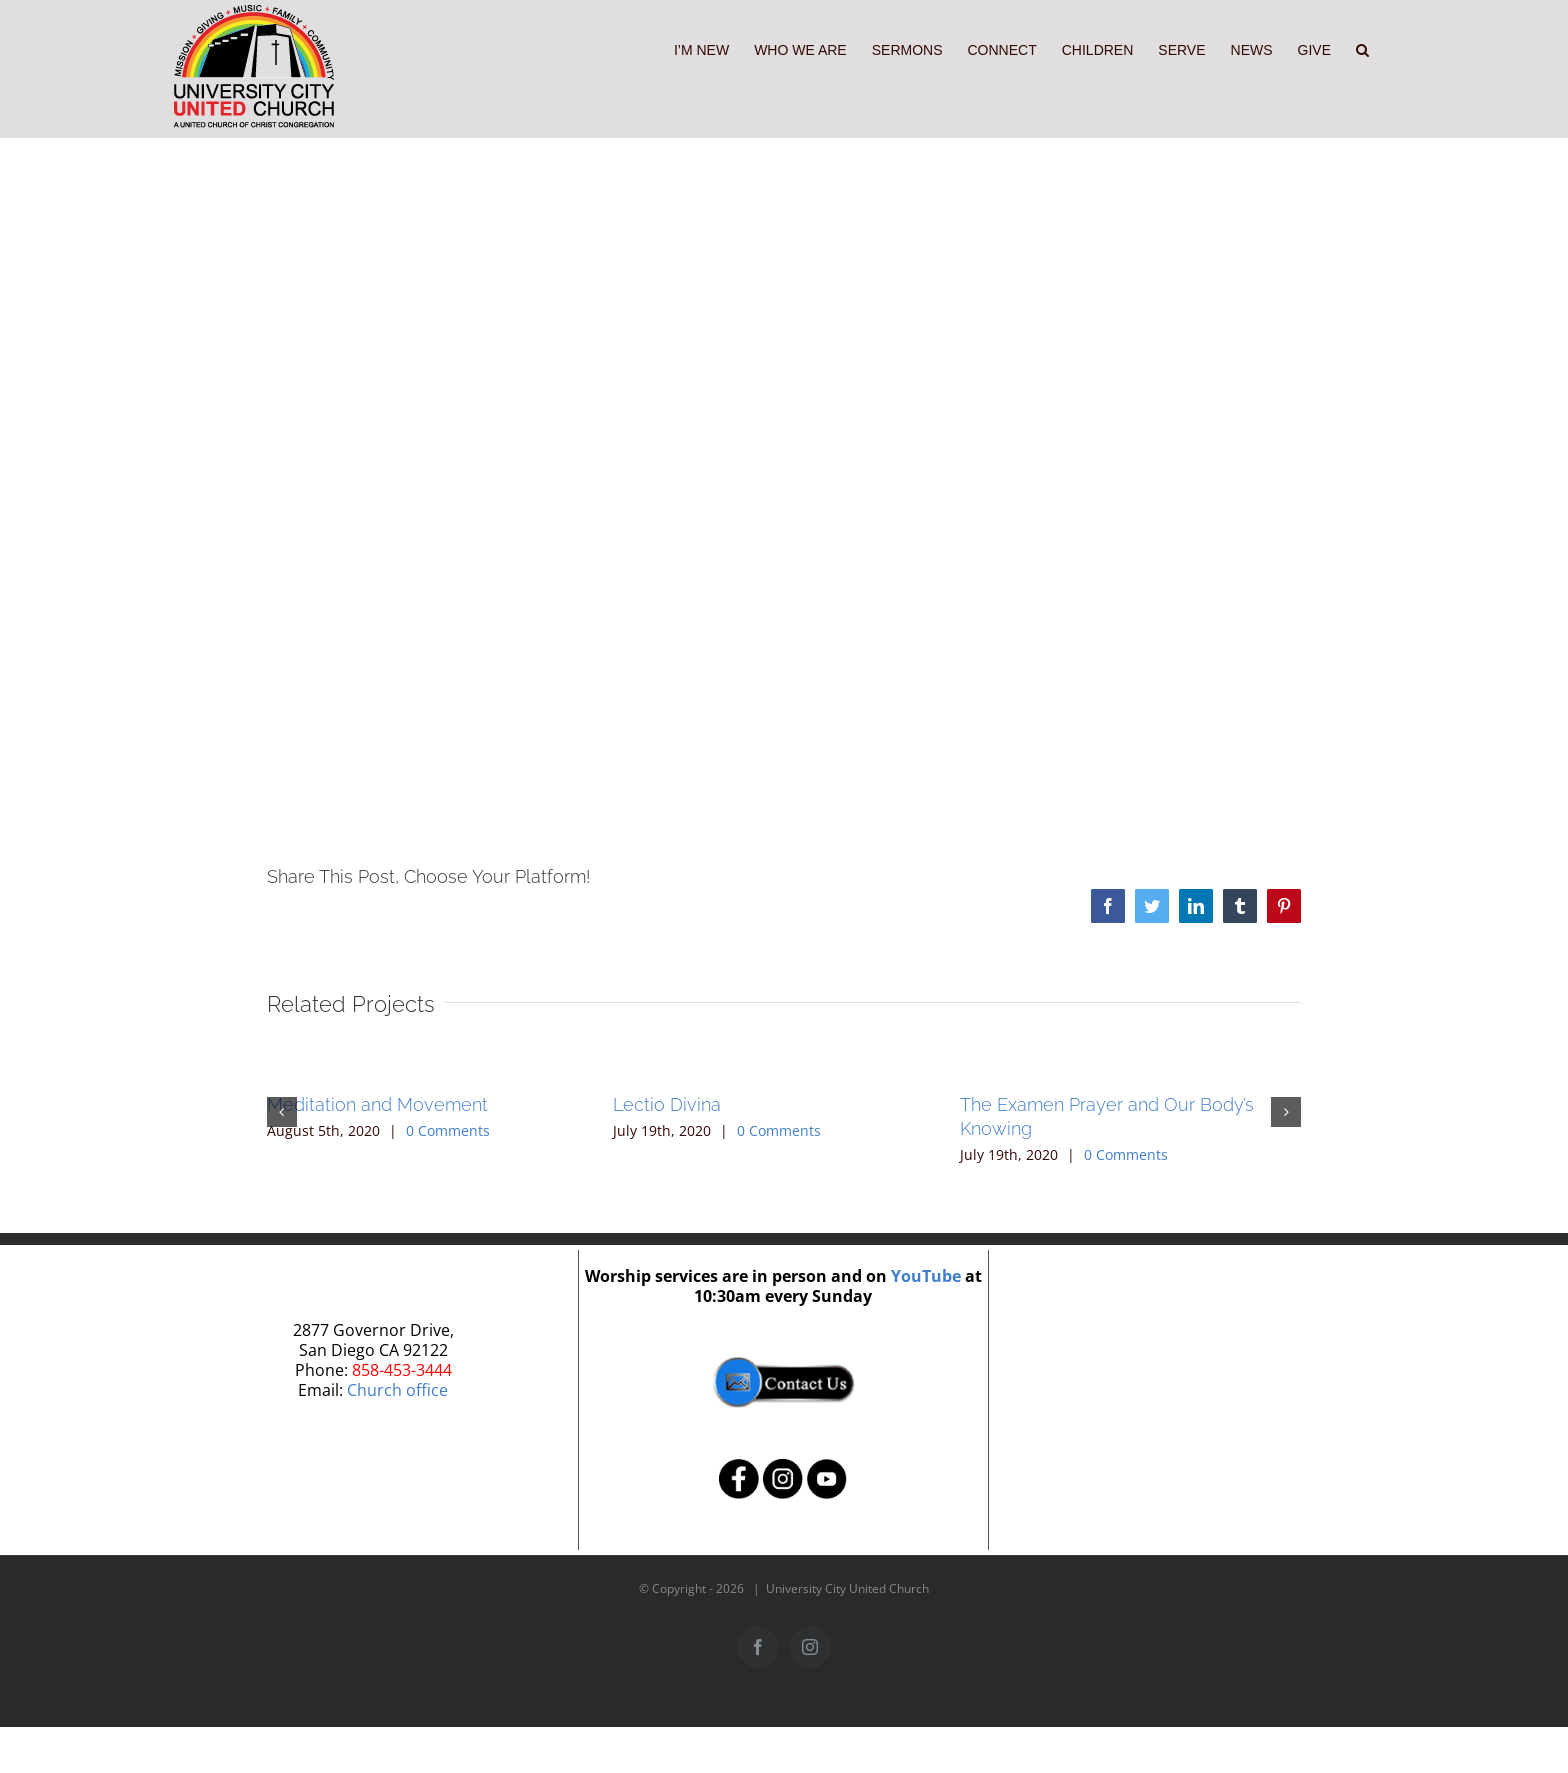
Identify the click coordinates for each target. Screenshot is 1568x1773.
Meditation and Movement (377, 1104)
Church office (397, 1390)
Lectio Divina (667, 1104)
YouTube (926, 1276)
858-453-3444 (402, 1370)
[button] (1362, 48)
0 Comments (448, 1130)
